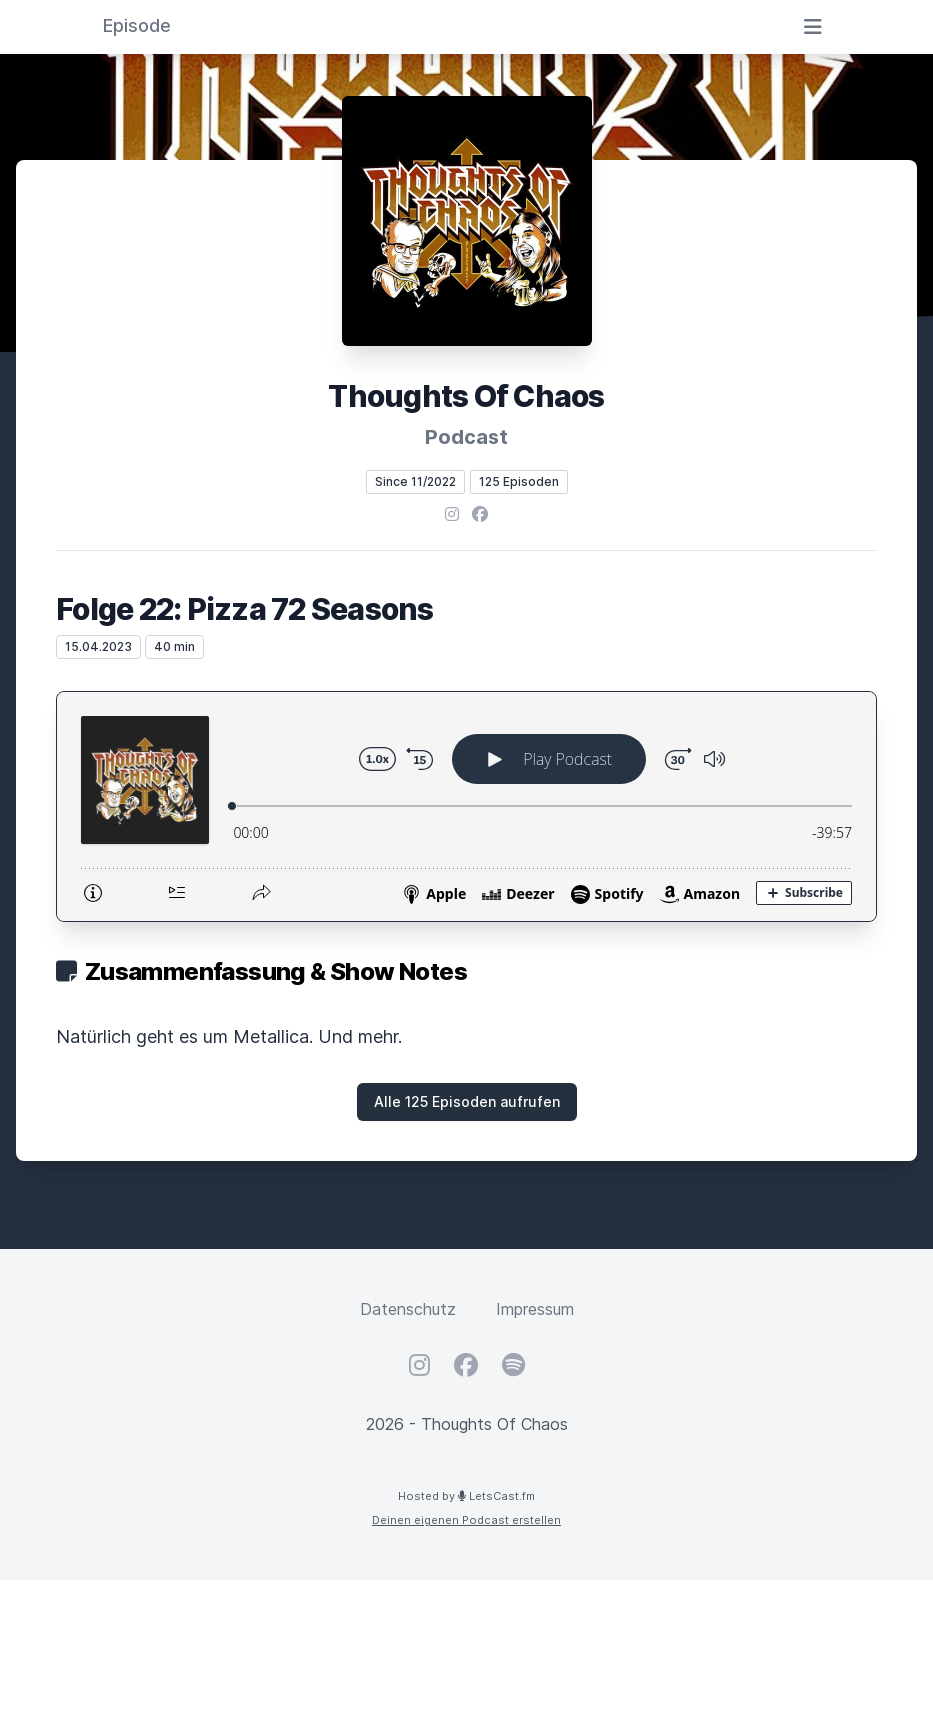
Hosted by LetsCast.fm (466, 1496)
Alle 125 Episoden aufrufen (467, 1101)
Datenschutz (408, 1309)
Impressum (535, 1309)
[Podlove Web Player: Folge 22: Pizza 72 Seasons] (466, 806)
